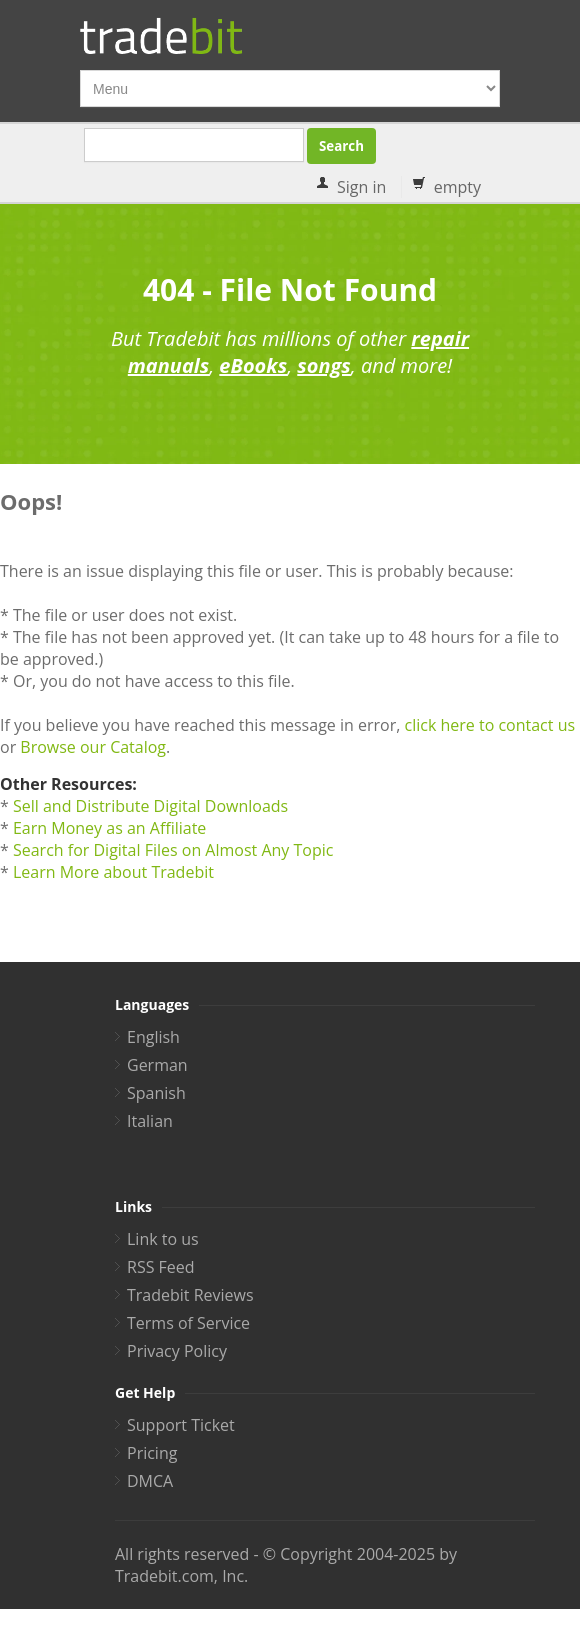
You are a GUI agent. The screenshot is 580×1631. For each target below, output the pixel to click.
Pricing (152, 1453)
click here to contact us (489, 725)
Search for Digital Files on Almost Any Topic (173, 850)
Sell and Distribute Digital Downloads (150, 806)
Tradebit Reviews (190, 1295)
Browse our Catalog (93, 747)
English (153, 1037)
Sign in (361, 187)
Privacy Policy (177, 1351)
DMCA (150, 1481)
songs (324, 365)
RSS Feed (161, 1267)
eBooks (253, 365)
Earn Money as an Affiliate (109, 828)
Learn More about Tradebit (113, 872)
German (157, 1065)
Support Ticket (181, 1425)
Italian (150, 1121)
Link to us (163, 1239)
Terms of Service (188, 1323)
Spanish (156, 1093)
